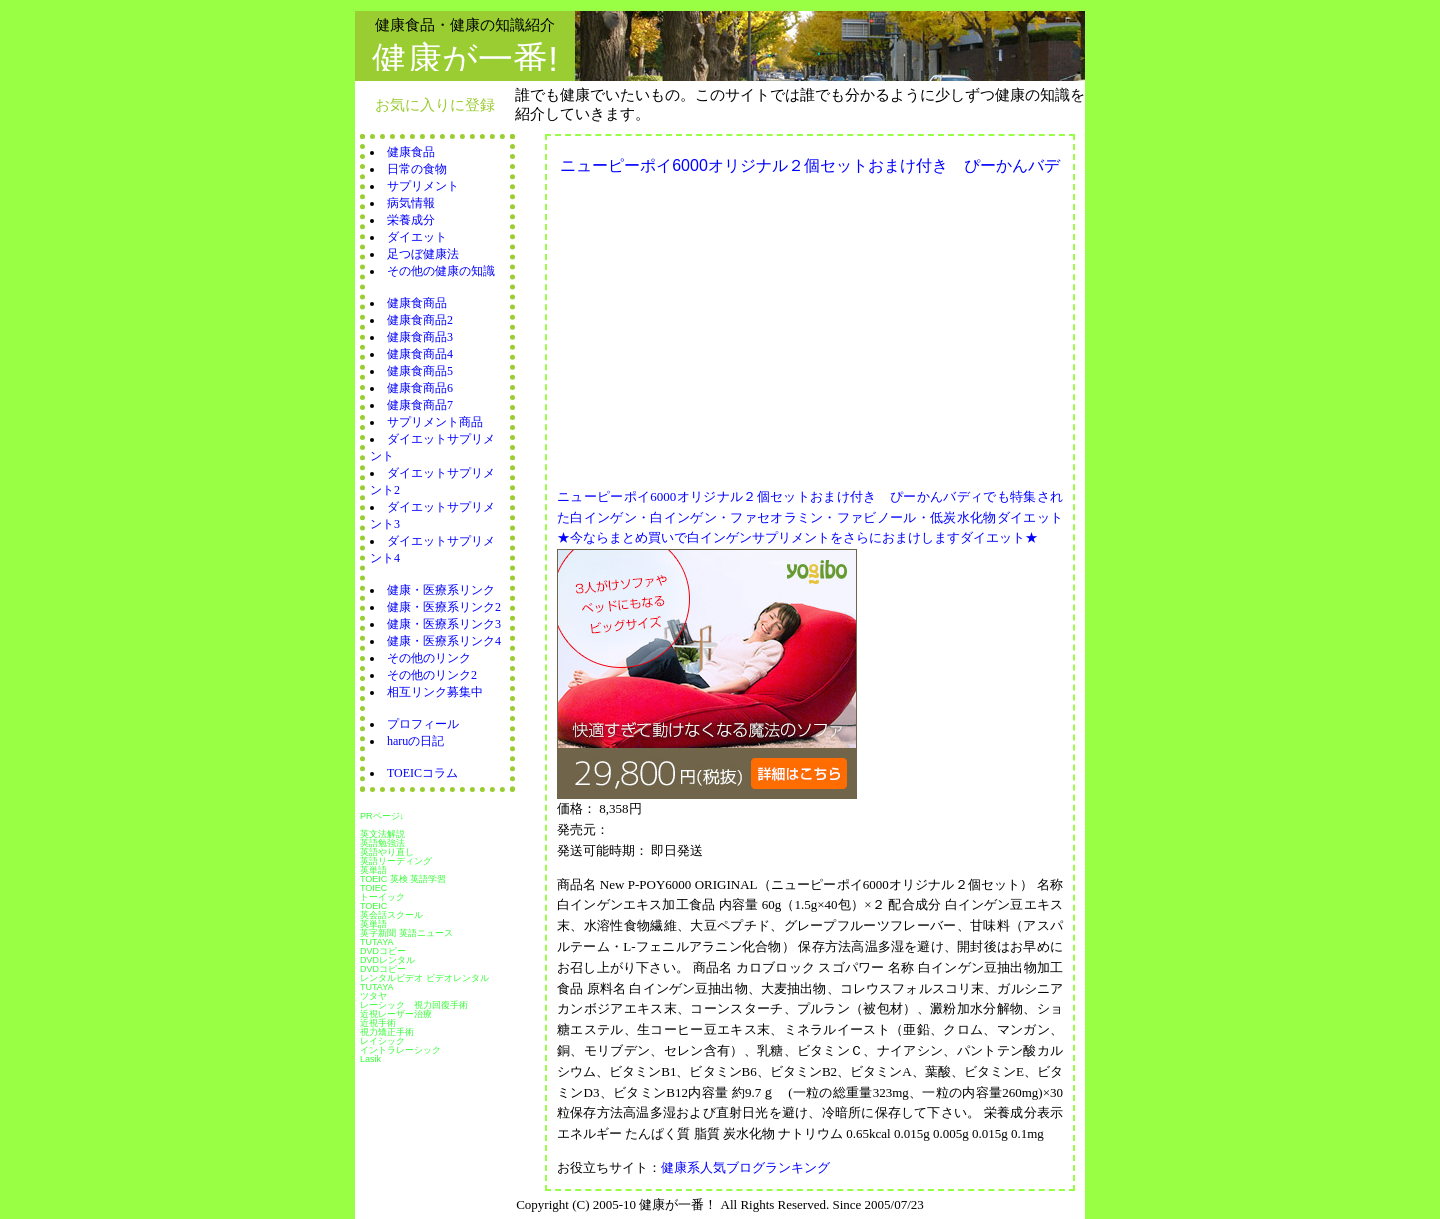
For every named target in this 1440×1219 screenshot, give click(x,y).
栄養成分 (411, 220)
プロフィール (423, 724)
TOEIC (373, 906)
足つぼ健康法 (423, 254)
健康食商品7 (420, 405)
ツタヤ (373, 996)
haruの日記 (415, 741)
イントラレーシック (400, 1050)
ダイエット (417, 237)
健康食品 (411, 152)
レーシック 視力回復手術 (414, 1005)
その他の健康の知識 (441, 271)
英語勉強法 (382, 843)
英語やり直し (387, 852)
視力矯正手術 (387, 1032)
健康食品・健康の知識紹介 (465, 24)
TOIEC (373, 888)
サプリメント (423, 186)
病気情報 (411, 203)
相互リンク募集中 (435, 692)
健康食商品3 (420, 337)
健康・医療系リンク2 (444, 607)
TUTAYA (377, 942)
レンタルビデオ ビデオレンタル (424, 978)
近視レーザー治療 (396, 1014)
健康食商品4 (420, 354)
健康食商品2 (420, 320)
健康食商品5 (420, 371)
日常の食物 (417, 169)
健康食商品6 (420, 388)
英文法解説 (382, 834)
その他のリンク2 (432, 675)
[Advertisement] (725, 326)
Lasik (370, 1059)
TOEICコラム (422, 773)
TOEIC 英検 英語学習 (403, 879)
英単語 (373, 870)
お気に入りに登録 (435, 104)
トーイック (382, 897)
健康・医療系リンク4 (444, 641)
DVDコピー (383, 951)
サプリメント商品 (435, 422)
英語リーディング (396, 861)
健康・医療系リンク (441, 590)
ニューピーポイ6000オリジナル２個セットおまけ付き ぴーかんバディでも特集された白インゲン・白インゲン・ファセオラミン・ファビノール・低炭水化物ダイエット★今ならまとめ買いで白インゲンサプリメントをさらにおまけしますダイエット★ (810, 517)
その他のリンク (429, 658)
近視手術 (378, 1023)
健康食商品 (417, 303)
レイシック (382, 1041)
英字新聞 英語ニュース (406, 933)
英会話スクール (391, 915)
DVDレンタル (387, 960)
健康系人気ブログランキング (745, 1167)
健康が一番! (465, 58)
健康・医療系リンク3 (444, 624)
